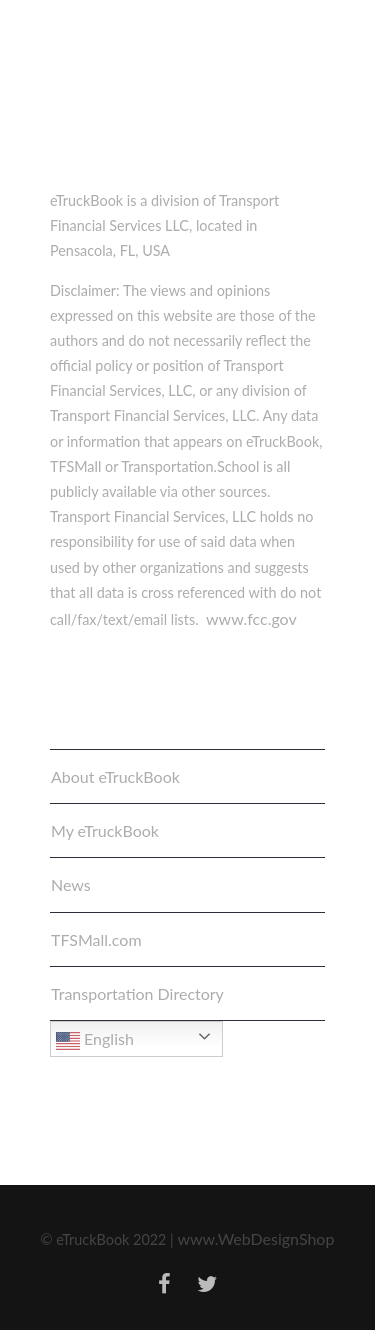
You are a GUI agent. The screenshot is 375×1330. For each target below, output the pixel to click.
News (71, 884)
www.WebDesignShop (255, 1238)
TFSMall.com (96, 939)
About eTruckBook (115, 776)
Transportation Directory (137, 993)
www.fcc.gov (251, 618)
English (95, 1041)
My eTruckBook (105, 830)
